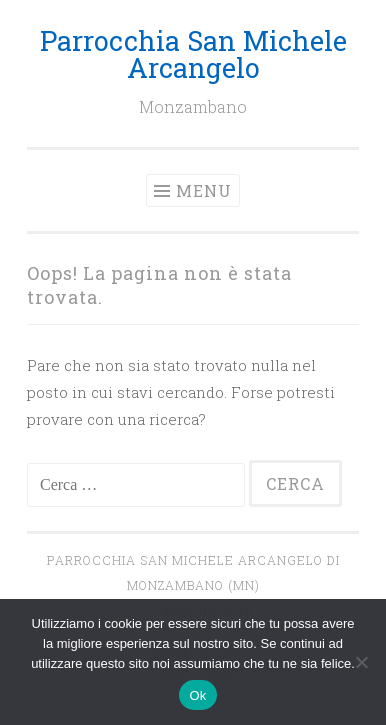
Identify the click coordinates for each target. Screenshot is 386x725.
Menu (204, 190)
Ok (197, 695)
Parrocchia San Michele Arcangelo (193, 54)
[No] (361, 662)
